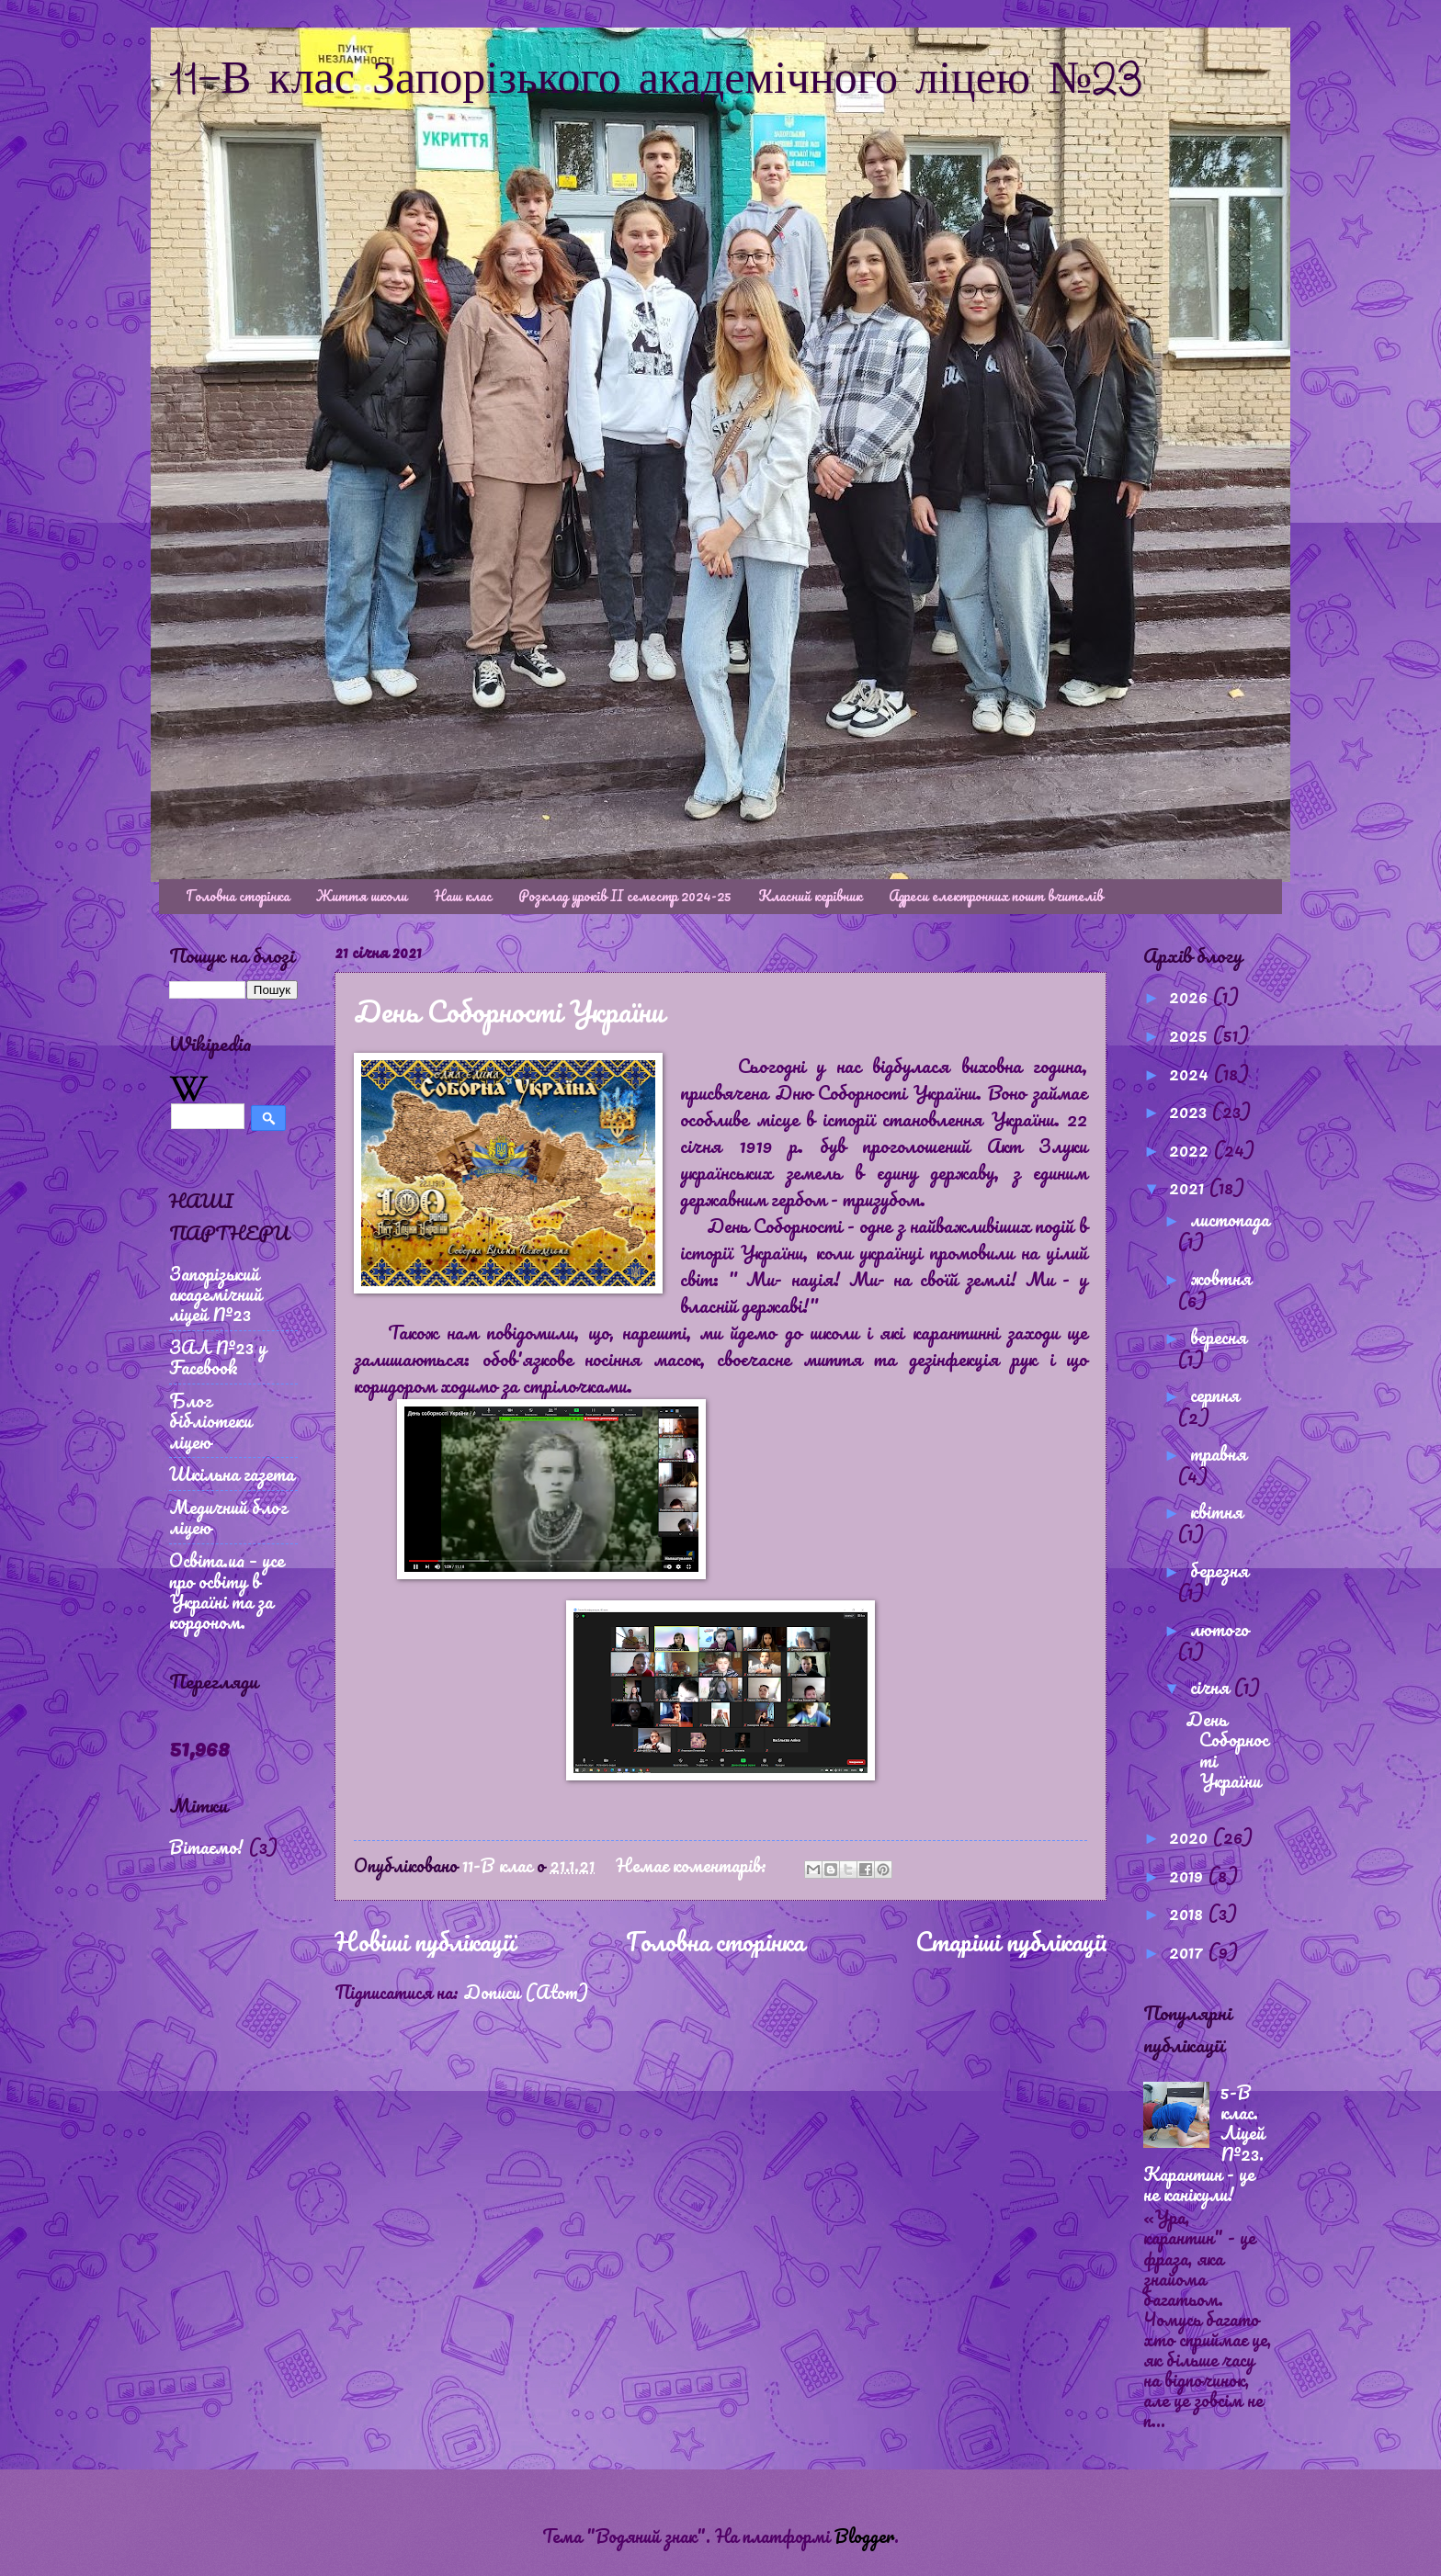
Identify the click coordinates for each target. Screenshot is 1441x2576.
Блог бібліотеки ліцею (210, 1420)
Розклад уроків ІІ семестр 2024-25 (625, 896)
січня (1211, 1686)
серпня (1214, 1394)
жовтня (1220, 1278)
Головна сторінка (237, 896)
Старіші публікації (1010, 1941)
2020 (1190, 1836)
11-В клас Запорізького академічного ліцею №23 (656, 81)
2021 (1188, 1187)
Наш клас (463, 896)
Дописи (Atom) (525, 1991)
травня (1218, 1453)
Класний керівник (810, 896)
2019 (1188, 1875)
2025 (1190, 1034)
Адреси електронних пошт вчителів (996, 896)
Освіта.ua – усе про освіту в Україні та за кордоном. (226, 1590)
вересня (1218, 1336)
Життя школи (361, 896)
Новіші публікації (425, 1941)
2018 (1188, 1912)
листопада (1229, 1219)
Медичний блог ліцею (228, 1517)
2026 (1190, 996)
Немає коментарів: (693, 1865)
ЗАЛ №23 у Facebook (218, 1357)
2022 (1191, 1149)
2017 (1188, 1951)
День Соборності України (509, 1011)
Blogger (864, 2535)
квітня (1216, 1511)
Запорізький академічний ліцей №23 (215, 1293)
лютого (1219, 1629)
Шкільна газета (231, 1473)
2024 (1191, 1073)
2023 (1190, 1110)
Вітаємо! (206, 1846)
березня (1219, 1570)
